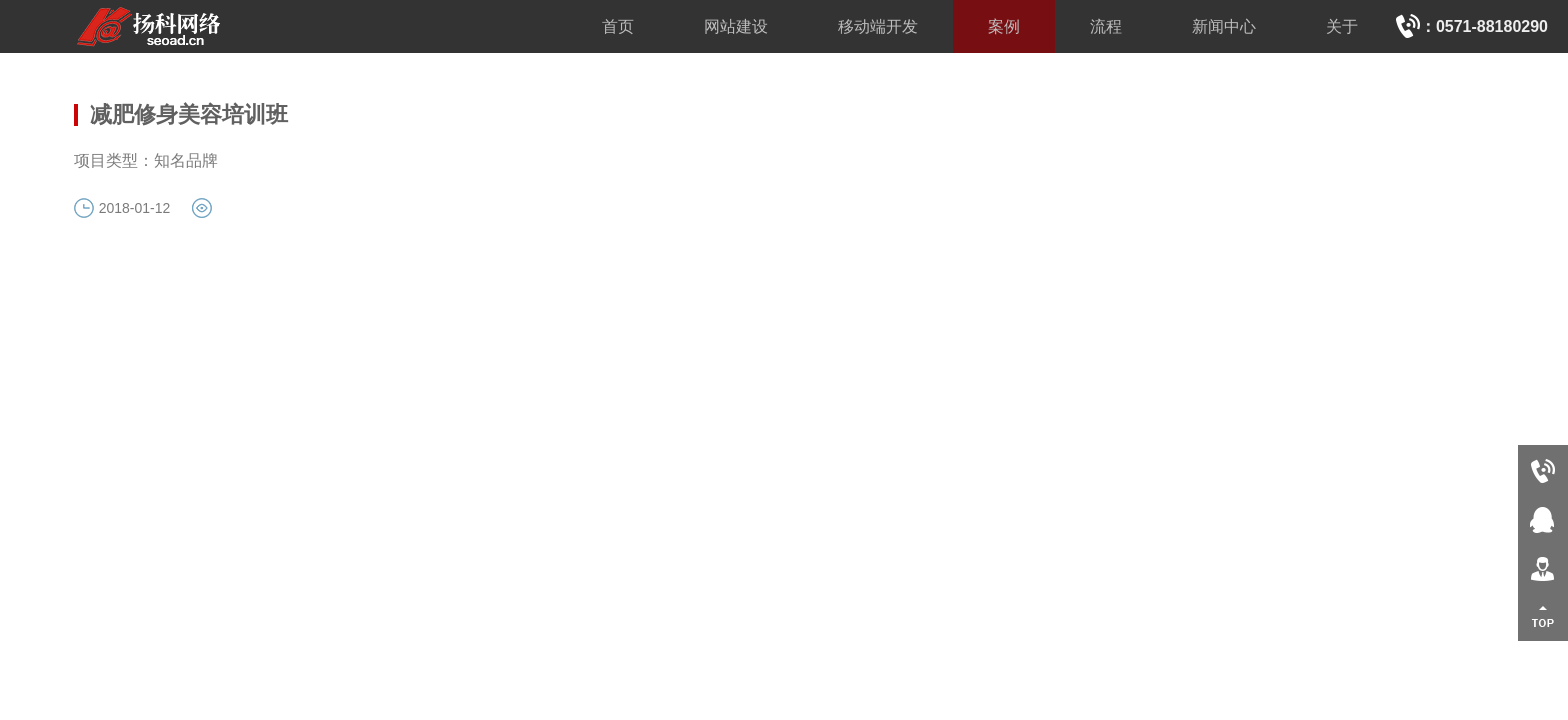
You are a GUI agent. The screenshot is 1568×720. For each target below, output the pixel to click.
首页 (618, 26)
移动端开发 (878, 26)
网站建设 (736, 26)
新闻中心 (1224, 26)
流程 (1106, 26)
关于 (1342, 26)
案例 (1004, 26)
